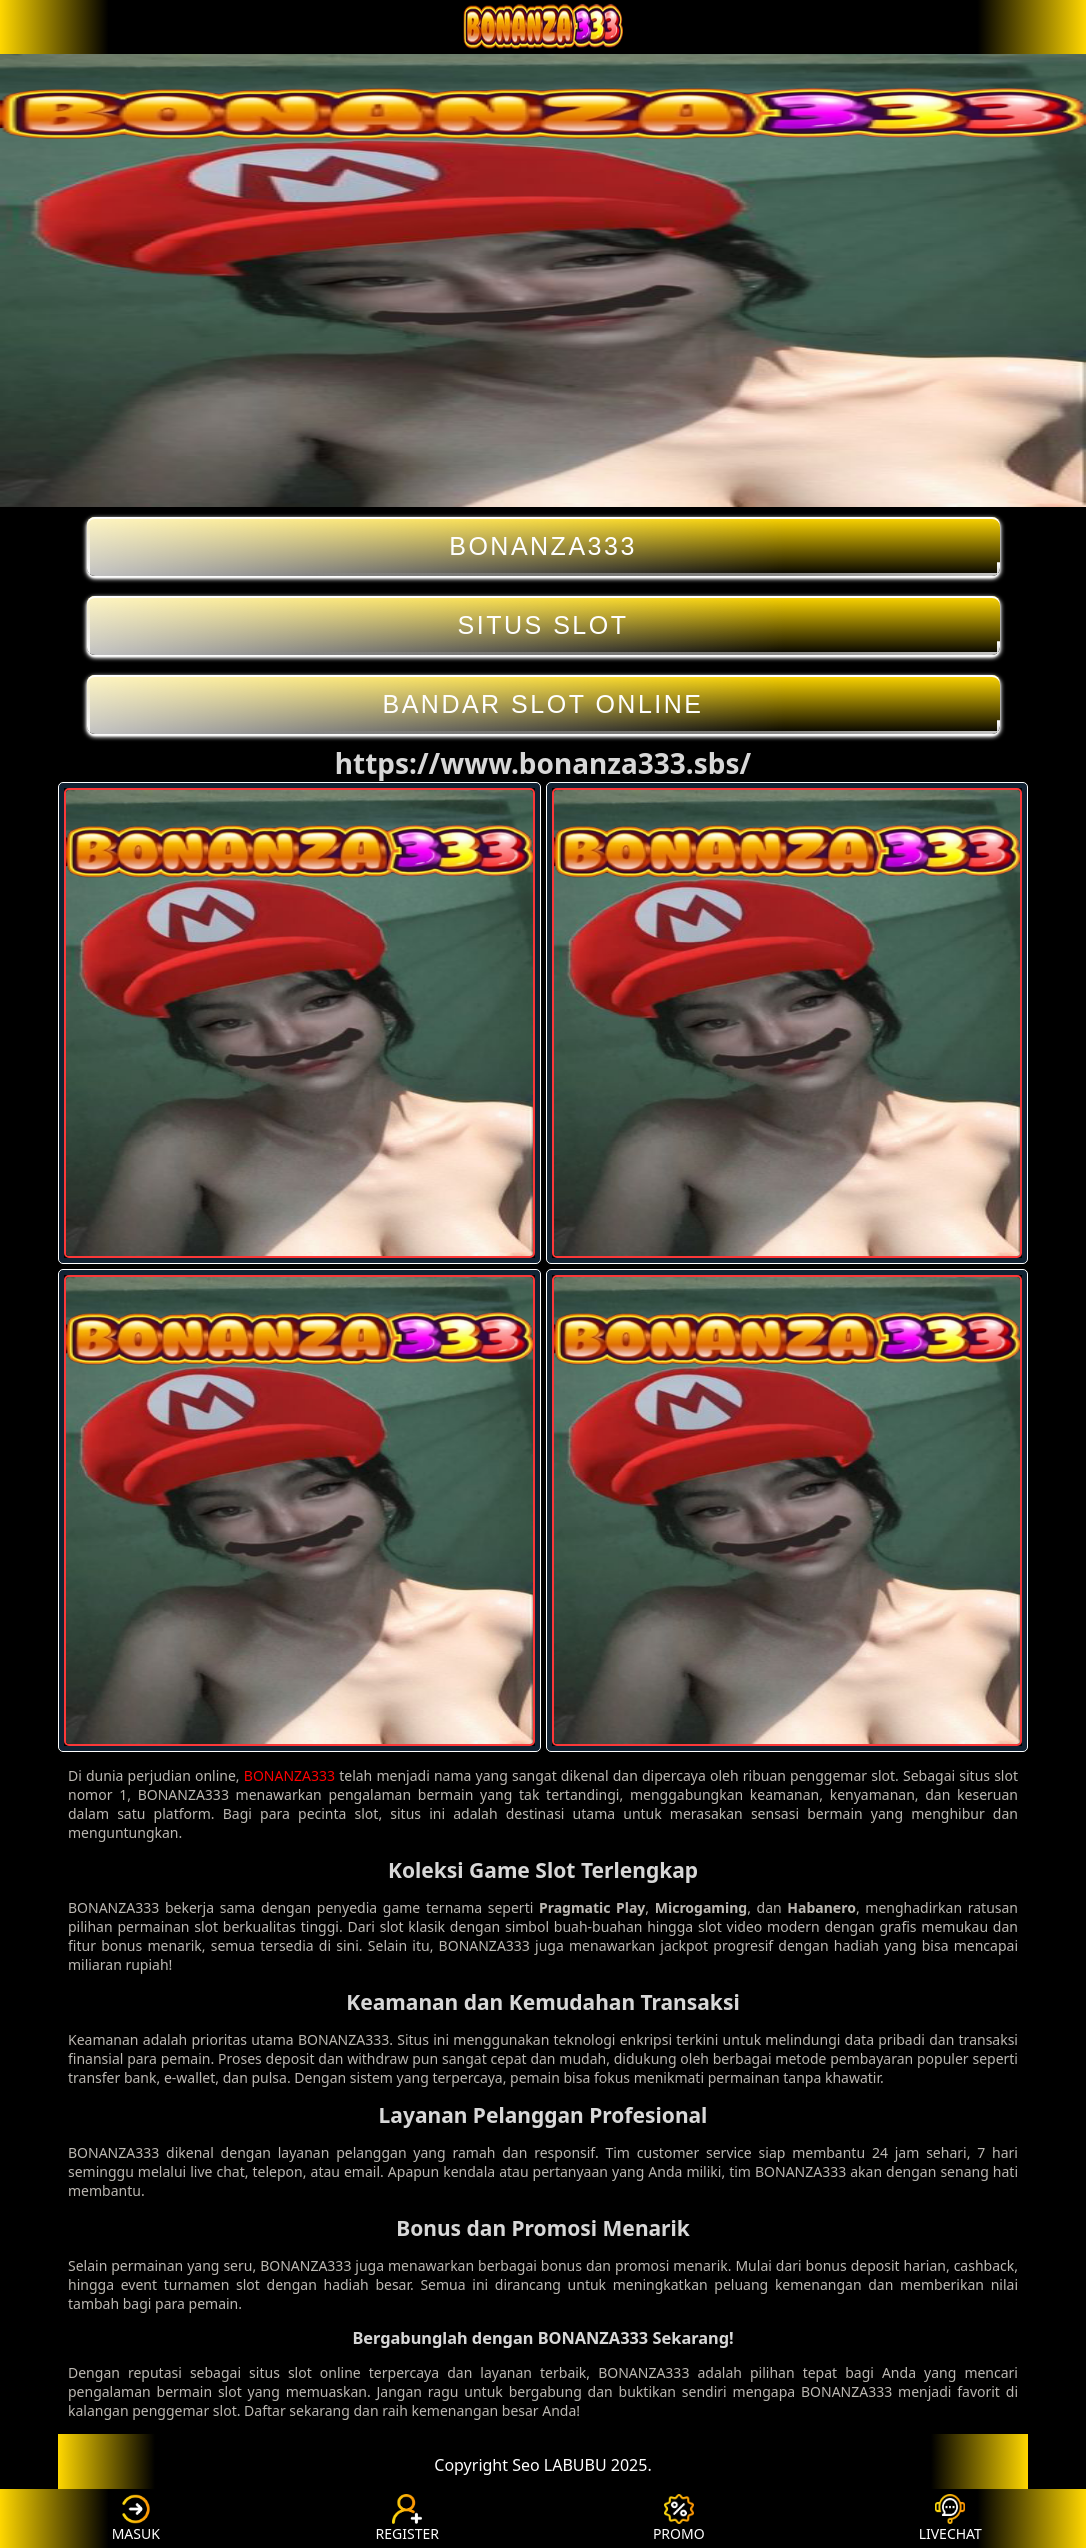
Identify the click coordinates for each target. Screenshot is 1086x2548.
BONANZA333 (543, 546)
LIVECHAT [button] (950, 2518)
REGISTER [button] (407, 2518)
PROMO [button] (679, 2518)
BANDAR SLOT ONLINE (543, 704)
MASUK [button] (136, 2518)
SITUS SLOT (543, 625)
